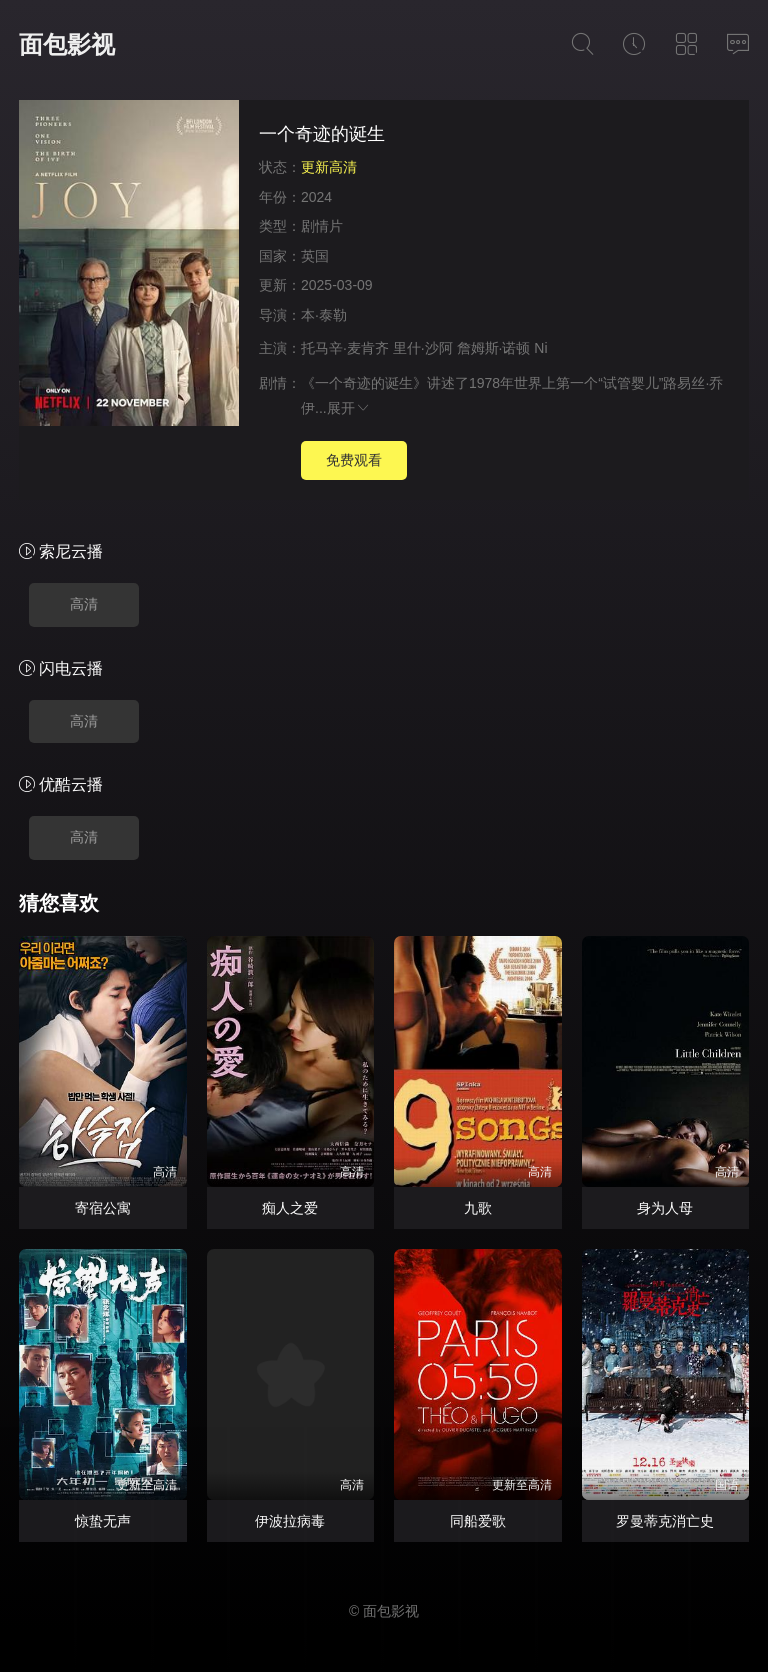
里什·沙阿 (423, 348)
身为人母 (665, 1208)
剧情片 (322, 226)
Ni (540, 348)
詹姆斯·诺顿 (494, 348)
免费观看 (354, 460)
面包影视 (67, 44)
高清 (84, 604)
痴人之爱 (290, 1208)
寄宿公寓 (103, 1208)
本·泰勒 (324, 315)
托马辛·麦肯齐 (345, 348)
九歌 (478, 1208)
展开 (349, 408)
